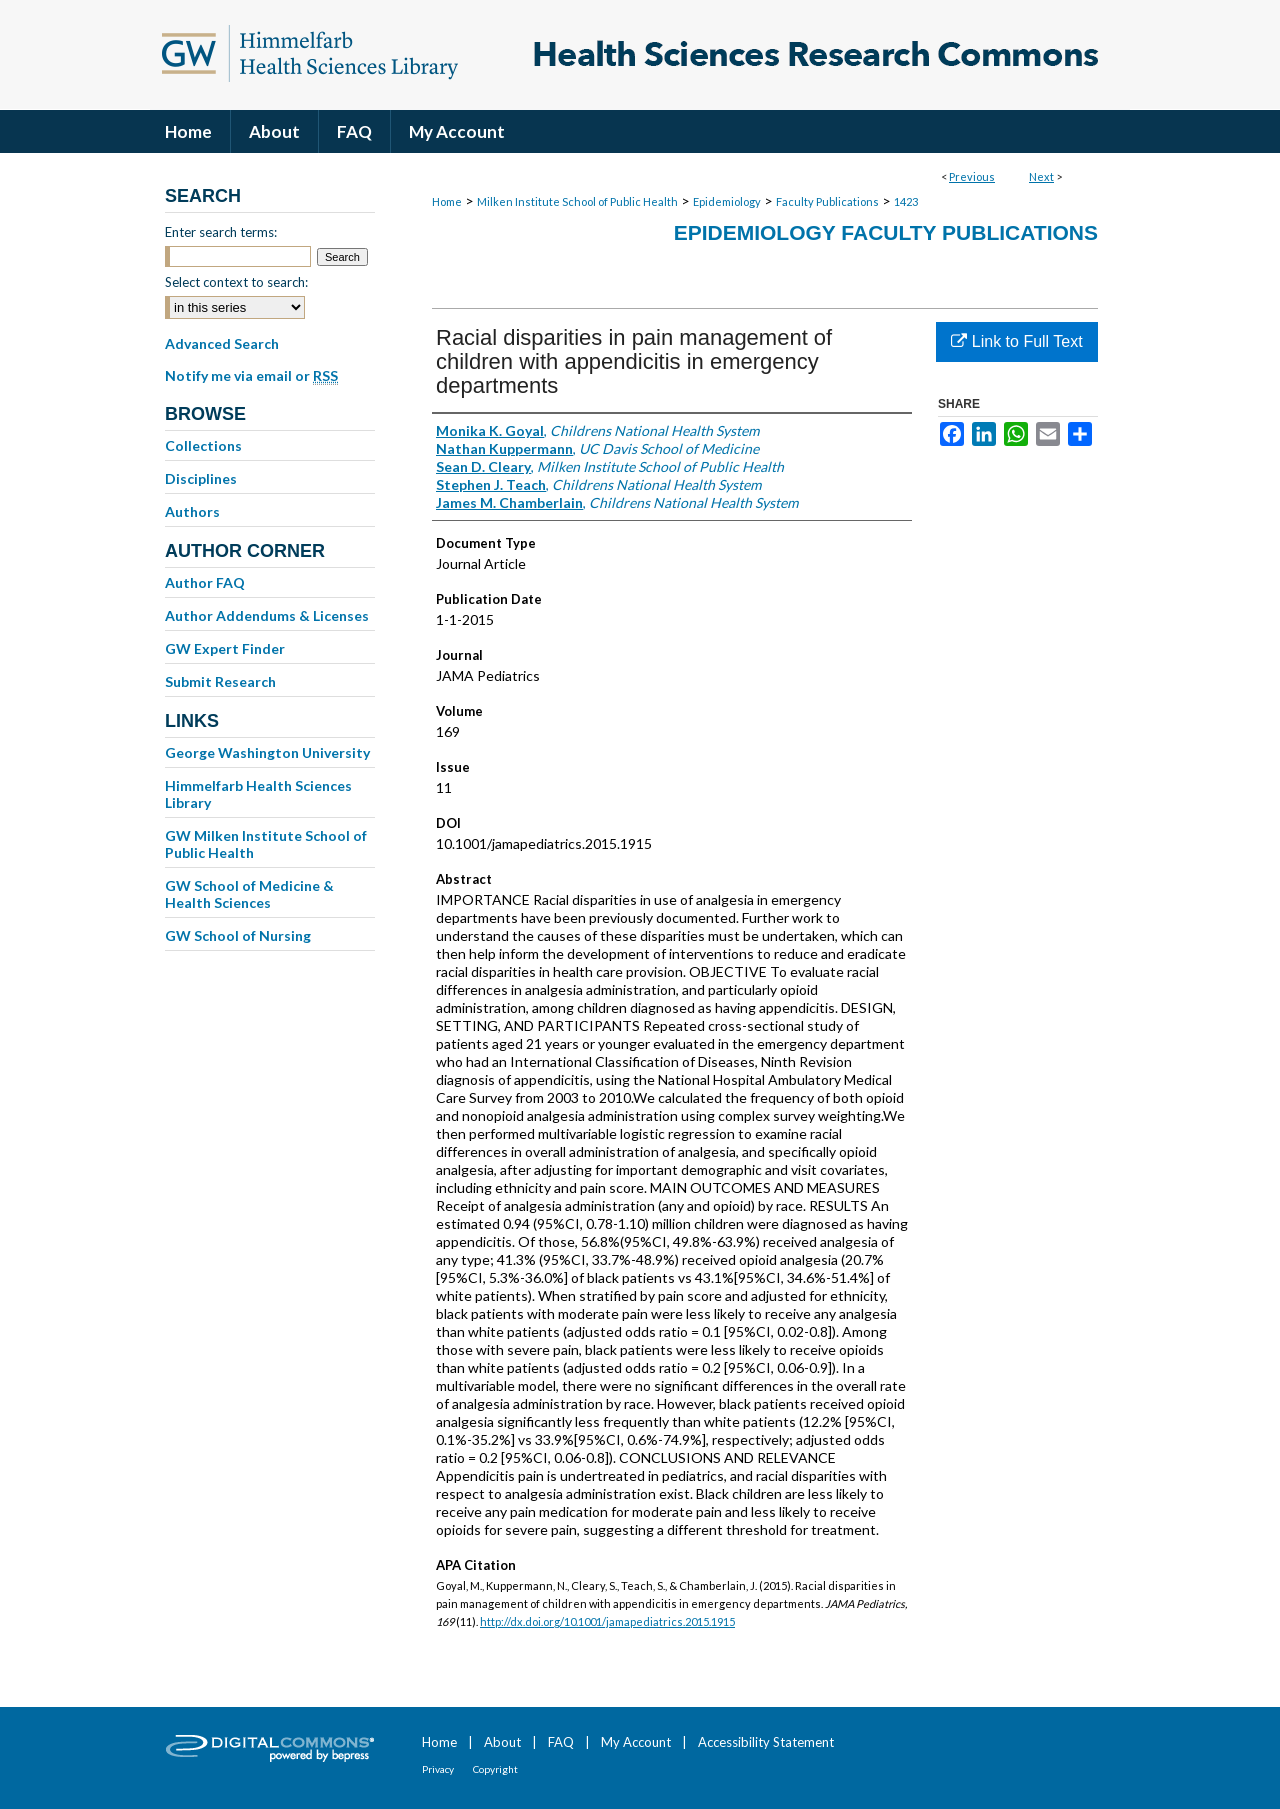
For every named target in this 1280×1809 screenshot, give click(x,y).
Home (447, 201)
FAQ (561, 1742)
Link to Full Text (1016, 341)
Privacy (438, 1769)
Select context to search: (236, 282)
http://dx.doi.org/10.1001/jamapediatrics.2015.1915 (607, 1621)
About (502, 1742)
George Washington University (267, 752)
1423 (906, 201)
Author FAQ (205, 582)
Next (1041, 176)
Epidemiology (727, 201)
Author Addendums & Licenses (267, 615)
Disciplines (201, 478)
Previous (972, 176)
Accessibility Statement (766, 1742)
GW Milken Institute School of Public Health (266, 844)
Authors (192, 511)
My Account (636, 1742)
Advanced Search (222, 343)
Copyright (495, 1769)
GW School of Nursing (238, 935)
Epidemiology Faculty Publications (886, 232)
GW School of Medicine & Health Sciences (249, 894)
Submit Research (220, 681)
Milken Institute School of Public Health (577, 201)
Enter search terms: (221, 232)
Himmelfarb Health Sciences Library (258, 794)
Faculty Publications (827, 201)
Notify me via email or (251, 376)
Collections (203, 445)
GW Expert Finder (225, 648)
